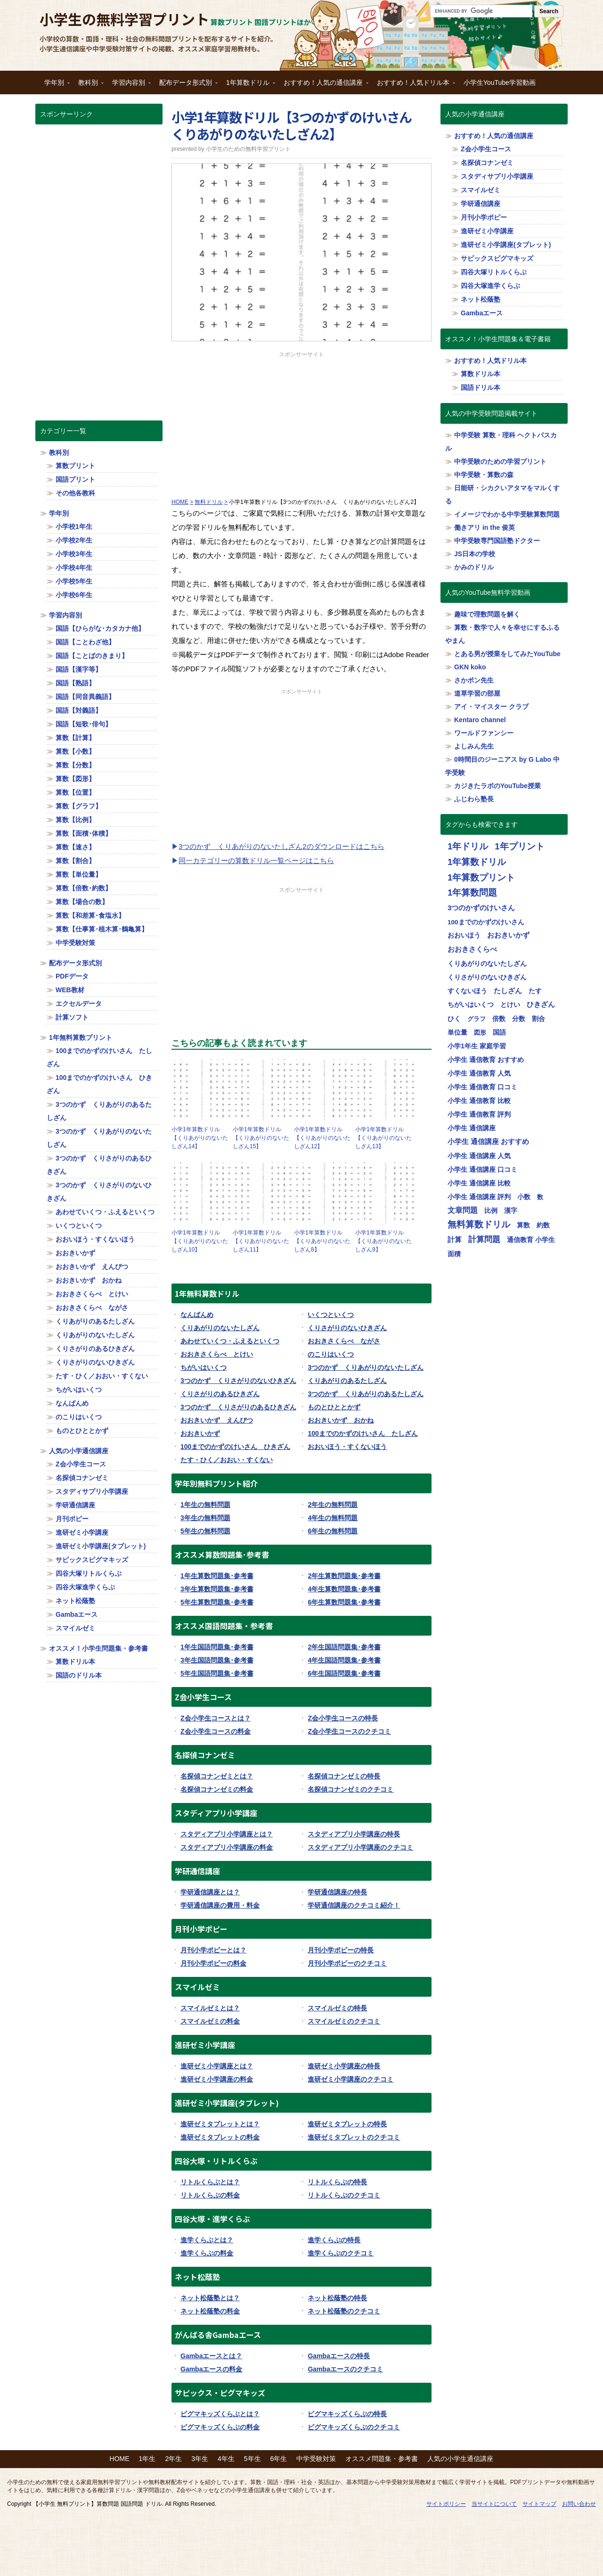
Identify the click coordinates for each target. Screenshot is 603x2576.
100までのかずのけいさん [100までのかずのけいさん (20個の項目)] (486, 922)
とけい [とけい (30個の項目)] (510, 1004)
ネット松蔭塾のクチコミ (344, 2311)
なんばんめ (196, 1314)
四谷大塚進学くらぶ (85, 1587)
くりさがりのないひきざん (347, 1328)
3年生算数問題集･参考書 (216, 1589)
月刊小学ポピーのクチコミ (347, 1963)
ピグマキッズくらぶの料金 (220, 2427)
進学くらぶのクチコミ (341, 2253)
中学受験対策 (75, 942)
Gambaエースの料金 (211, 2369)
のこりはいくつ (331, 1354)
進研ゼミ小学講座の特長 (344, 2066)
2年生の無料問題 (333, 1504)
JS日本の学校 (474, 554)
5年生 (252, 2458)
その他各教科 (75, 493)
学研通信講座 (75, 1505)
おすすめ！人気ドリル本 (413, 85)
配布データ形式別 (186, 85)
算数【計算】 (75, 737)
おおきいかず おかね (341, 1420)
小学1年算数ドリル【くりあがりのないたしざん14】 (199, 1138)
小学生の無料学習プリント (124, 18)
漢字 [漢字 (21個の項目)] (510, 1210)
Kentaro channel (480, 720)
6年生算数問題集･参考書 (344, 1602)
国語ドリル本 (480, 387)
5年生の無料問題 (205, 1531)
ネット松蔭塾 (75, 1601)
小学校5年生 (74, 581)
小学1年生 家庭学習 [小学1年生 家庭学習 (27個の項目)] (477, 1046)
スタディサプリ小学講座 (92, 1491)
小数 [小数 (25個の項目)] (523, 1197)
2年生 (173, 2458)
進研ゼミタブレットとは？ (220, 2124)
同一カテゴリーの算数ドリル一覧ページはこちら (256, 860)
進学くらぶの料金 (206, 2253)
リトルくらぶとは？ (210, 2182)
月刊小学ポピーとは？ (213, 1950)
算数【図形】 (75, 778)
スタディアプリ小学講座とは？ (226, 1834)
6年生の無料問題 (333, 1531)
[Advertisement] (301, 425)
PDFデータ (72, 976)
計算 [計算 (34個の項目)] (455, 1239)
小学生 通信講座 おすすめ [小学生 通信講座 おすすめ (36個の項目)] (488, 1141)
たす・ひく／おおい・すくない (226, 1460)
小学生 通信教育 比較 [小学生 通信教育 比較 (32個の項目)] (479, 1100)
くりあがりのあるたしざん (347, 1380)
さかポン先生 (474, 680)
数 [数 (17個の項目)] (540, 1197)
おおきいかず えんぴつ (216, 1420)
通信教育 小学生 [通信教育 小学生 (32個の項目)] (531, 1239)
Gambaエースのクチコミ (345, 2369)
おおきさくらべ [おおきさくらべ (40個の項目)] (472, 949)
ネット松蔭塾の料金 (210, 2311)
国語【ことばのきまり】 (92, 655)
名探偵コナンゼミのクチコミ (350, 1789)
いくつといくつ (331, 1314)
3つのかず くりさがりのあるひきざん (238, 1407)
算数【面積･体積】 (84, 833)
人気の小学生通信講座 (460, 2458)
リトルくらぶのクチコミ (344, 2195)
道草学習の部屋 (477, 693)
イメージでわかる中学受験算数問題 (507, 514)
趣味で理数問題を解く (487, 614)
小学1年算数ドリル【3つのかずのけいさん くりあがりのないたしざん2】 (297, 125)
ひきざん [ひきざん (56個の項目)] (541, 1004)
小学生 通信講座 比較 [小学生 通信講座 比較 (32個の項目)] (479, 1183)
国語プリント (75, 479)
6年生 (278, 2458)
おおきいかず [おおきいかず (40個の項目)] (508, 935)
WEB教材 (70, 990)
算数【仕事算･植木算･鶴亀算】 (102, 929)
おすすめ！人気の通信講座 (323, 85)
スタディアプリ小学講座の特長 (354, 1834)
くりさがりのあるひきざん (220, 1394)
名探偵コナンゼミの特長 (344, 1776)
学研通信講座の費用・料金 (220, 1905)
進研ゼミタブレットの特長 (347, 2124)
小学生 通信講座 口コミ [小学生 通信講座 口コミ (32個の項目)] (482, 1169)
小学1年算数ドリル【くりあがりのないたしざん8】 (322, 1241)
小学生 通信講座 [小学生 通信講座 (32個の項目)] (472, 1128)
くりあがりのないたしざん (220, 1328)
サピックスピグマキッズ (92, 1560)
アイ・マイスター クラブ (491, 706)
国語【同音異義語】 (85, 696)
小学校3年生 (74, 554)
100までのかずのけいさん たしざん (362, 1433)
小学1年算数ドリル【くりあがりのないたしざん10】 (199, 1241)
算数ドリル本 (75, 1661)
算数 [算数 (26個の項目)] (523, 1225)
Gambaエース (77, 1614)
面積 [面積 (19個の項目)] (454, 1254)
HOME (120, 2458)
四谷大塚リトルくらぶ (89, 1573)
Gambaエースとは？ (211, 2356)
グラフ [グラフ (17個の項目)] (476, 1018)
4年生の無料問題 (333, 1518)
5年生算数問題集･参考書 (216, 1602)
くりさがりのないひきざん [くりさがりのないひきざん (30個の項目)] (487, 977)
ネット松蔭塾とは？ (210, 2298)
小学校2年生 (74, 540)
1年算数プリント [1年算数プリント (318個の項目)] (481, 877)
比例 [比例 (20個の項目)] (490, 1210)
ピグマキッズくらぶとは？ (220, 2414)
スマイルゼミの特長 (337, 2008)
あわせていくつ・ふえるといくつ (229, 1341)
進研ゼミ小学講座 (82, 1532)
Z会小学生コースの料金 (215, 1731)
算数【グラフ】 (79, 806)
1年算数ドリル (248, 85)
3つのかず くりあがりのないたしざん (366, 1367)
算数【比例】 (75, 819)
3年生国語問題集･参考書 (216, 1660)
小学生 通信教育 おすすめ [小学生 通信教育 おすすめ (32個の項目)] (486, 1059)
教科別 (88, 85)
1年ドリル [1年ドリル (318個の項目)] (468, 846)
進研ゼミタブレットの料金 (220, 2137)
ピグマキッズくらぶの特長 (347, 2414)
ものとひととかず (334, 1407)
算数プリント (75, 465)
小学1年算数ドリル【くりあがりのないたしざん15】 (261, 1138)
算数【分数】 (75, 765)
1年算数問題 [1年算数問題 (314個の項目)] (472, 892)
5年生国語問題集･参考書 (216, 1673)
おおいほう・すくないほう (347, 1446)
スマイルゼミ (75, 1628)
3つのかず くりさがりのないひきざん (238, 1380)
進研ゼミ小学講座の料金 (216, 2079)
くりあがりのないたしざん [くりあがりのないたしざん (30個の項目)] (487, 963)
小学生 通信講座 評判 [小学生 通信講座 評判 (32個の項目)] (479, 1197)
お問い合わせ (579, 2504)
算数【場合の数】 (82, 901)
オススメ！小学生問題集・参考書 (98, 1648)
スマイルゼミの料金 (210, 2021)
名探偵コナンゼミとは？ (216, 1776)
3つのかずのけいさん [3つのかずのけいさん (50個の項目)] (481, 908)
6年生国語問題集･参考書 (344, 1673)
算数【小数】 (75, 751)
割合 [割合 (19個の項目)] (538, 1018)
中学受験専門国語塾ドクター (497, 540)
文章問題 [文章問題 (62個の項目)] (463, 1210)
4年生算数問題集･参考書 (344, 1589)
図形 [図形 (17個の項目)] (480, 1032)
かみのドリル (474, 567)
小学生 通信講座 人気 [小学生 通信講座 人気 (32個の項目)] (479, 1156)
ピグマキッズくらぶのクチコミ (354, 2427)
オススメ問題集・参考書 (381, 2458)
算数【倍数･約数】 (84, 888)
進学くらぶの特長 (334, 2240)
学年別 (55, 85)
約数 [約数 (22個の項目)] (543, 1225)
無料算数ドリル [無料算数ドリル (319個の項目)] (479, 1224)
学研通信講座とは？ (210, 1892)
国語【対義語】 (79, 710)
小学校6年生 (74, 595)
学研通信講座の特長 (337, 1892)
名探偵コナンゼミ (82, 1477)
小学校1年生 (74, 526)
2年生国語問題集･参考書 (344, 1647)
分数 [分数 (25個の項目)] (518, 1018)
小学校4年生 (74, 567)
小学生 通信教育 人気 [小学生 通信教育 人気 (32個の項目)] (479, 1073)
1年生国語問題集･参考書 (216, 1647)
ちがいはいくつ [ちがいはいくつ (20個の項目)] (471, 1004)
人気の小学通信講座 (78, 1451)
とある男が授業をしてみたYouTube (507, 654)
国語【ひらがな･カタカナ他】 (100, 628)
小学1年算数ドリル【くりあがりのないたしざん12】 (322, 1138)
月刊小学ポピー (484, 217)
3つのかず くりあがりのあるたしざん (366, 1394)
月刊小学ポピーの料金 (213, 1963)
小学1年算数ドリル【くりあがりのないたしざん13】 (383, 1138)
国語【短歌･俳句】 (84, 724)
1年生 (147, 2458)
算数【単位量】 (79, 874)
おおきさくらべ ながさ (344, 1341)
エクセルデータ (79, 1003)
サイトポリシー (446, 2504)
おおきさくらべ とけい (216, 1354)
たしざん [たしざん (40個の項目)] (508, 991)
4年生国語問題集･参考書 (344, 1660)
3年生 (199, 2458)
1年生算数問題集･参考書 (216, 1576)
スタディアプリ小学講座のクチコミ (360, 1847)
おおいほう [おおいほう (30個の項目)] (464, 935)
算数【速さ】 (75, 847)
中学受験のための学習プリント (500, 461)
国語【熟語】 (75, 683)
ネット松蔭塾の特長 (337, 2298)
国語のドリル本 (79, 1675)
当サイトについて (494, 2504)
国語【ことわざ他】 (85, 642)
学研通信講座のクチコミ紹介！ (354, 1905)
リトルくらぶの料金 (210, 2195)
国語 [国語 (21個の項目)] (499, 1032)
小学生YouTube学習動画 (500, 82)
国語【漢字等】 (79, 669)
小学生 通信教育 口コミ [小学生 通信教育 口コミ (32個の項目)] (482, 1087)
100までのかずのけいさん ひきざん (235, 1446)
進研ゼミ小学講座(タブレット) (101, 1546)
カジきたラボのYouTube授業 (497, 786)
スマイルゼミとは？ (210, 2008)
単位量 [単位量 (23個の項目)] (457, 1032)
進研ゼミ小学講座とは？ (216, 2066)
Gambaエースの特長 (338, 2356)
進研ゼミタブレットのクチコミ (354, 2137)
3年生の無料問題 (205, 1518)
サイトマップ (539, 2504)
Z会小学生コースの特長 (343, 1718)
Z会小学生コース (81, 1464)
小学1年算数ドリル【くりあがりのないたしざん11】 (261, 1241)
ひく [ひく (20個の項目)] (454, 1018)
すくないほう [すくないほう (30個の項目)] (467, 991)
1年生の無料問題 (205, 1504)
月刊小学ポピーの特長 (341, 1950)
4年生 (226, 2458)
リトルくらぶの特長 (337, 2182)
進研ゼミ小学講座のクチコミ (350, 2079)
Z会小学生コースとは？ (215, 1718)
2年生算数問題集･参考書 (344, 1576)
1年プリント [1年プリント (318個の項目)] (519, 846)
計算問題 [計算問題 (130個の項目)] (484, 1239)
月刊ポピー (72, 1519)
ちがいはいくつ (203, 1367)
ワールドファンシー (483, 733)
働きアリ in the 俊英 (484, 527)
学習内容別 (129, 85)
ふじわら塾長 (474, 799)
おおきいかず (200, 1433)
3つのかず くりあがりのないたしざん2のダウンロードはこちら (281, 846)
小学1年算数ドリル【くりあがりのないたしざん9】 (383, 1241)
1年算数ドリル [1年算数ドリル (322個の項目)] (477, 862)
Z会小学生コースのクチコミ (349, 1731)
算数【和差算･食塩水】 (90, 915)
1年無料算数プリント (80, 1037)
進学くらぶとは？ (206, 2240)
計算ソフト (72, 1017)
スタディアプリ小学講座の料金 (226, 1847)
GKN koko (470, 667)
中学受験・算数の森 (483, 474)
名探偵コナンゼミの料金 (216, 1789)
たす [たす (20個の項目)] (535, 991)
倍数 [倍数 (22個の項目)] (498, 1018)
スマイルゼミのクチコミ (344, 2021)
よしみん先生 (474, 746)
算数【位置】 (75, 792)
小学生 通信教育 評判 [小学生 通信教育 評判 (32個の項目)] (479, 1114)
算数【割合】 (75, 860)
